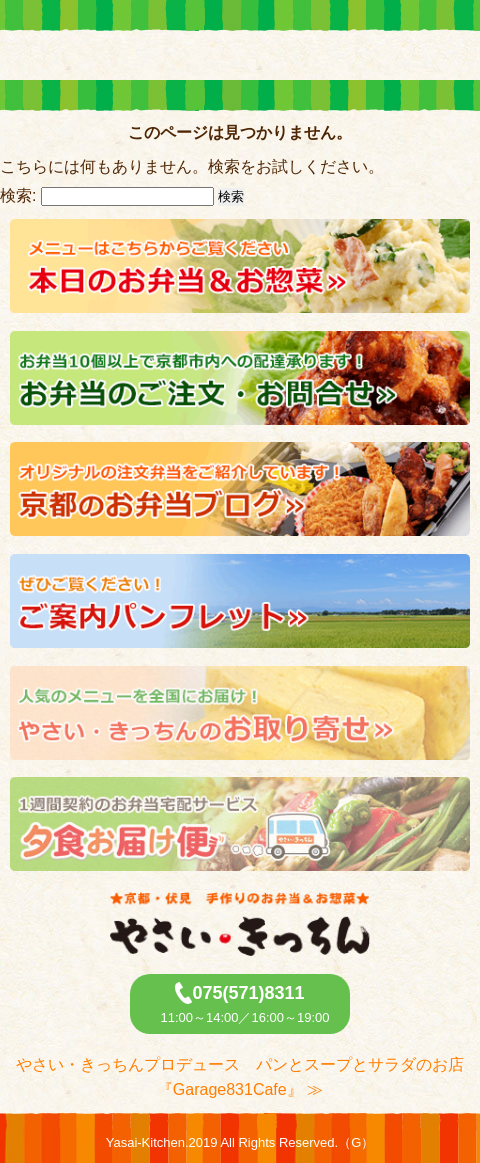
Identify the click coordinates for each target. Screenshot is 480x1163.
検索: (18, 195)
